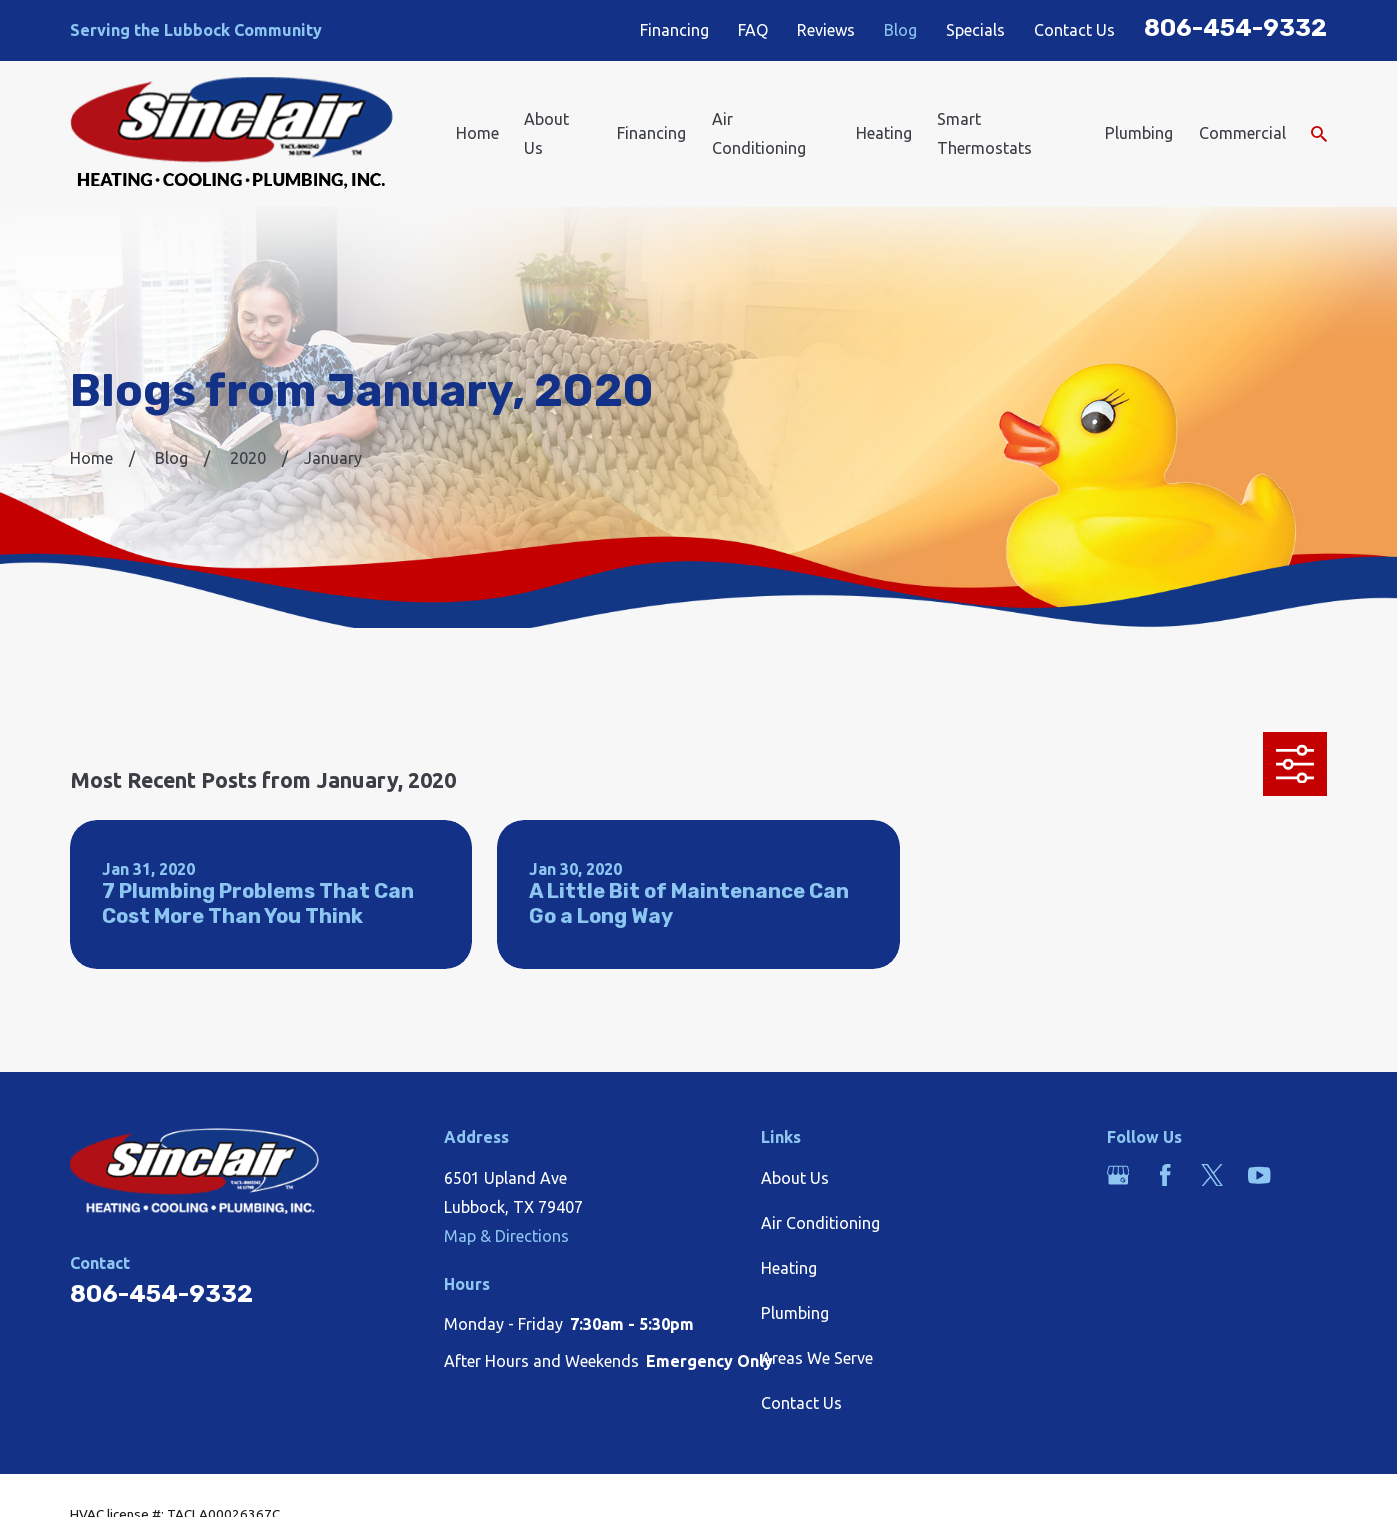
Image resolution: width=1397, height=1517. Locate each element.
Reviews (826, 30)
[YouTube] (1259, 1175)
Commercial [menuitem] (1242, 133)
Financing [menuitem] (651, 133)
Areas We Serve (817, 1358)
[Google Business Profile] (1118, 1175)
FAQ (753, 30)
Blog (900, 30)
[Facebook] (1165, 1175)
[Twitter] (1212, 1175)
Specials (975, 30)
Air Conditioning (820, 1223)
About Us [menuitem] (546, 133)
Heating (789, 1268)
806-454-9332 (1235, 27)
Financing (674, 30)
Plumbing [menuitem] (1139, 133)
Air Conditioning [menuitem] (759, 133)
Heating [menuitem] (884, 133)
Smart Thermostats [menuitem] (984, 133)
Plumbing (795, 1313)
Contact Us (1074, 30)
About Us (795, 1178)
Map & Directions (506, 1236)
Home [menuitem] (477, 133)
